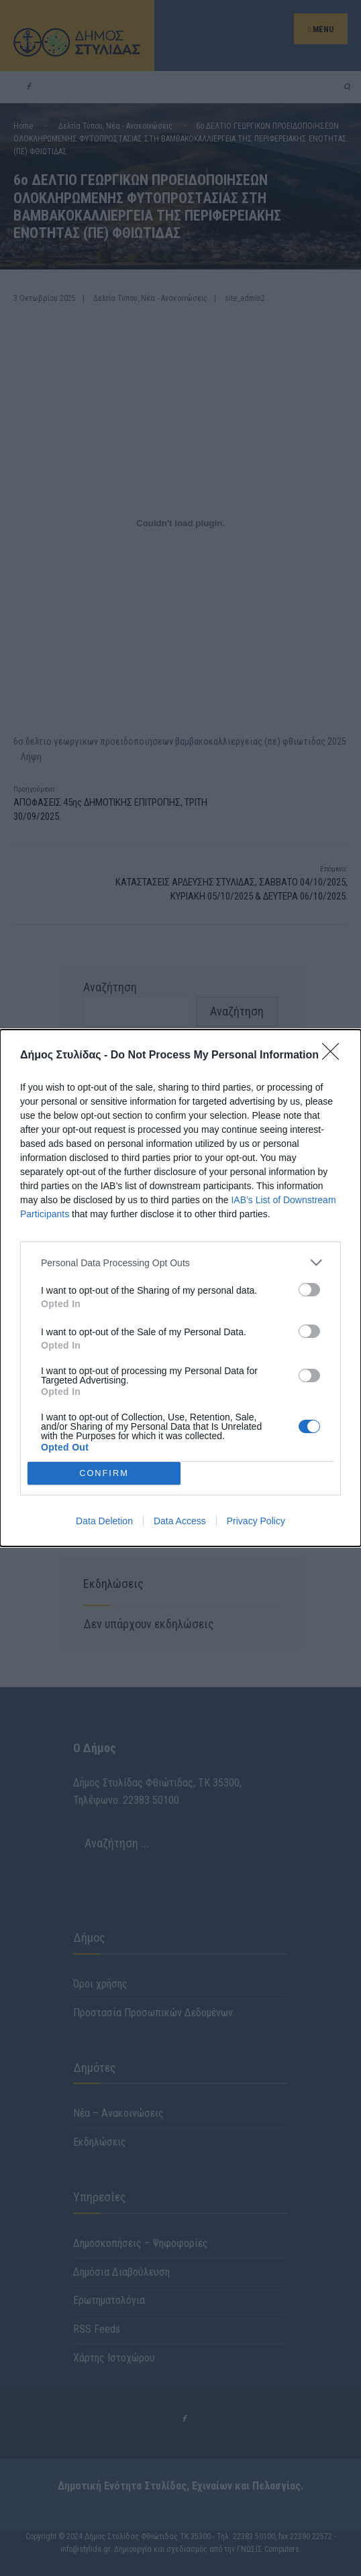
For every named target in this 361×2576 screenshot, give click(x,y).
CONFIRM (104, 1473)
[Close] (335, 1055)
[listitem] (180, 1262)
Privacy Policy (256, 1521)
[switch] (309, 1289)
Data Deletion (104, 1521)
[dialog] (180, 1288)
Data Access (180, 1521)
